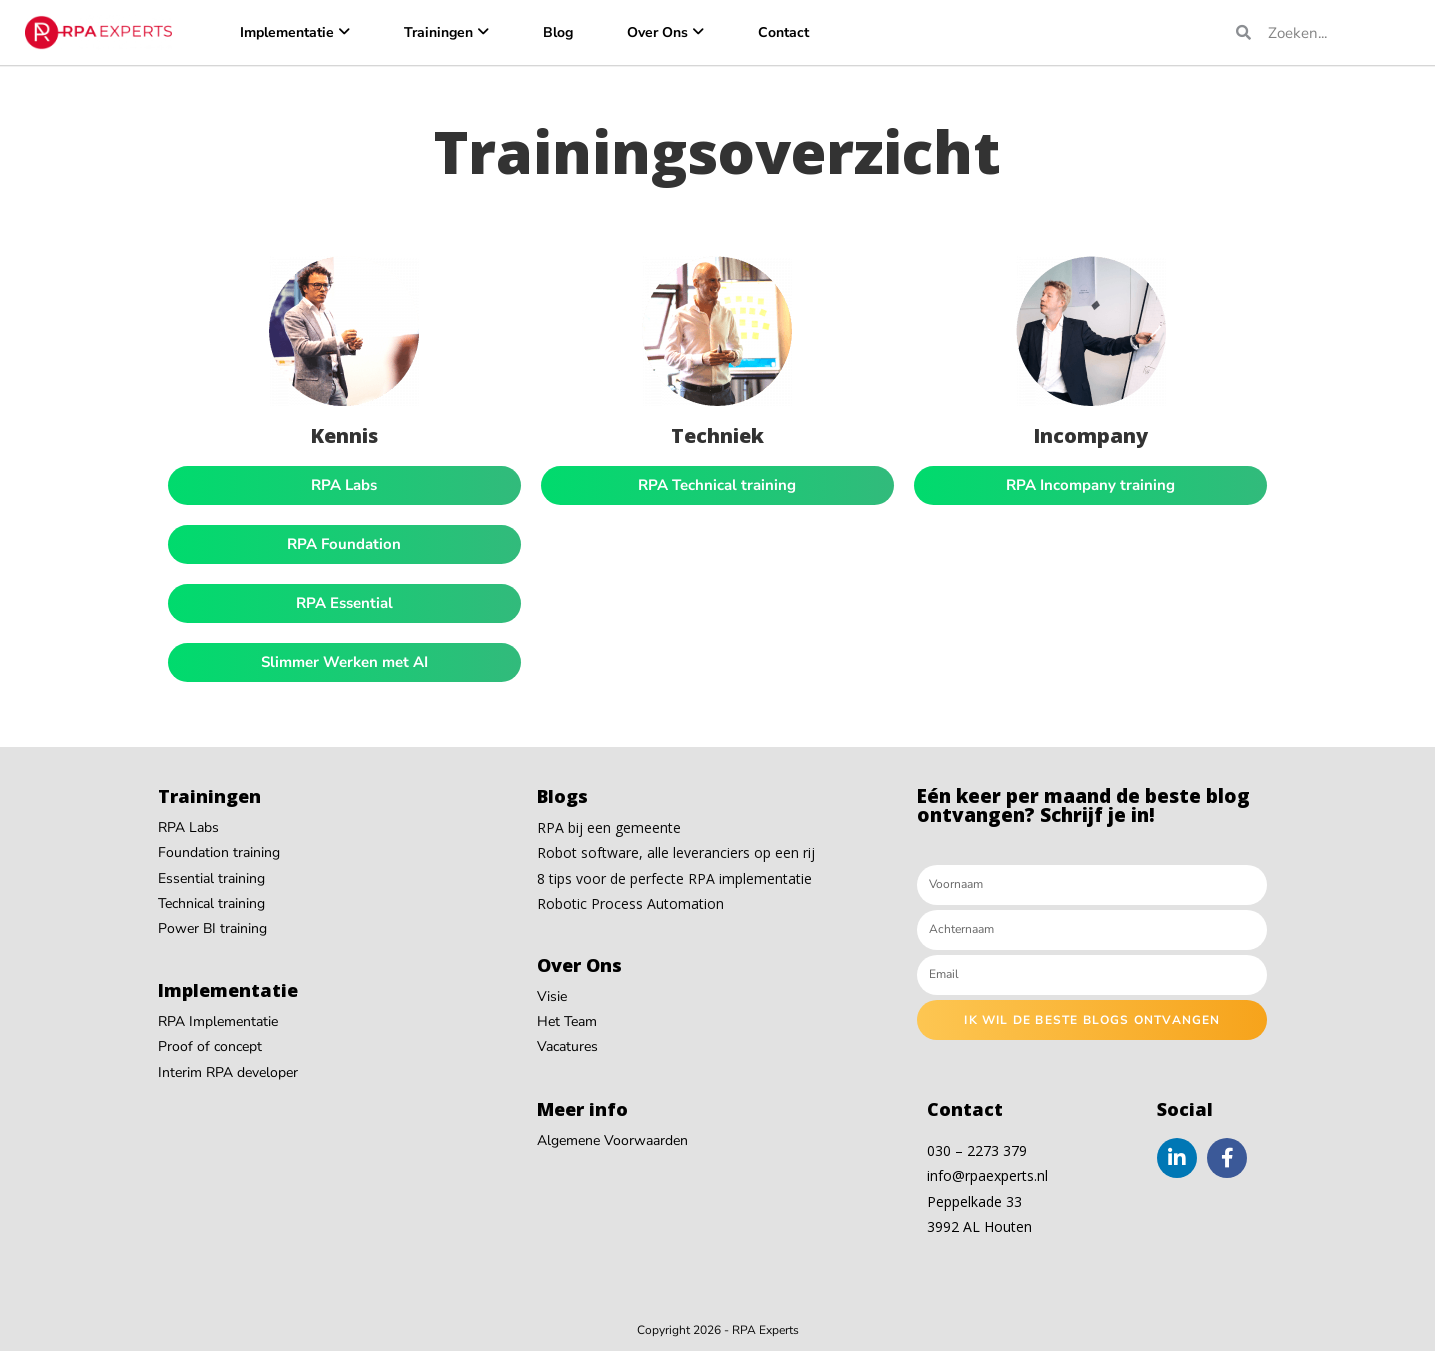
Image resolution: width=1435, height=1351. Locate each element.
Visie (552, 996)
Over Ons (657, 32)
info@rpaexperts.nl (987, 1175)
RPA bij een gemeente (609, 827)
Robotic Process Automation (630, 903)
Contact (783, 32)
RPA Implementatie (218, 1021)
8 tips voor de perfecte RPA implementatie (674, 878)
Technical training (211, 903)
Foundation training (219, 852)
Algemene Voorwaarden (612, 1140)
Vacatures (567, 1046)
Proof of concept (210, 1046)
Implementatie (287, 32)
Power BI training (212, 928)
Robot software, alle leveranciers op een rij (676, 852)
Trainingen (438, 32)
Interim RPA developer (228, 1072)
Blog (558, 32)
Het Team (567, 1021)
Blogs (562, 796)
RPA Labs (188, 827)
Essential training (211, 878)
